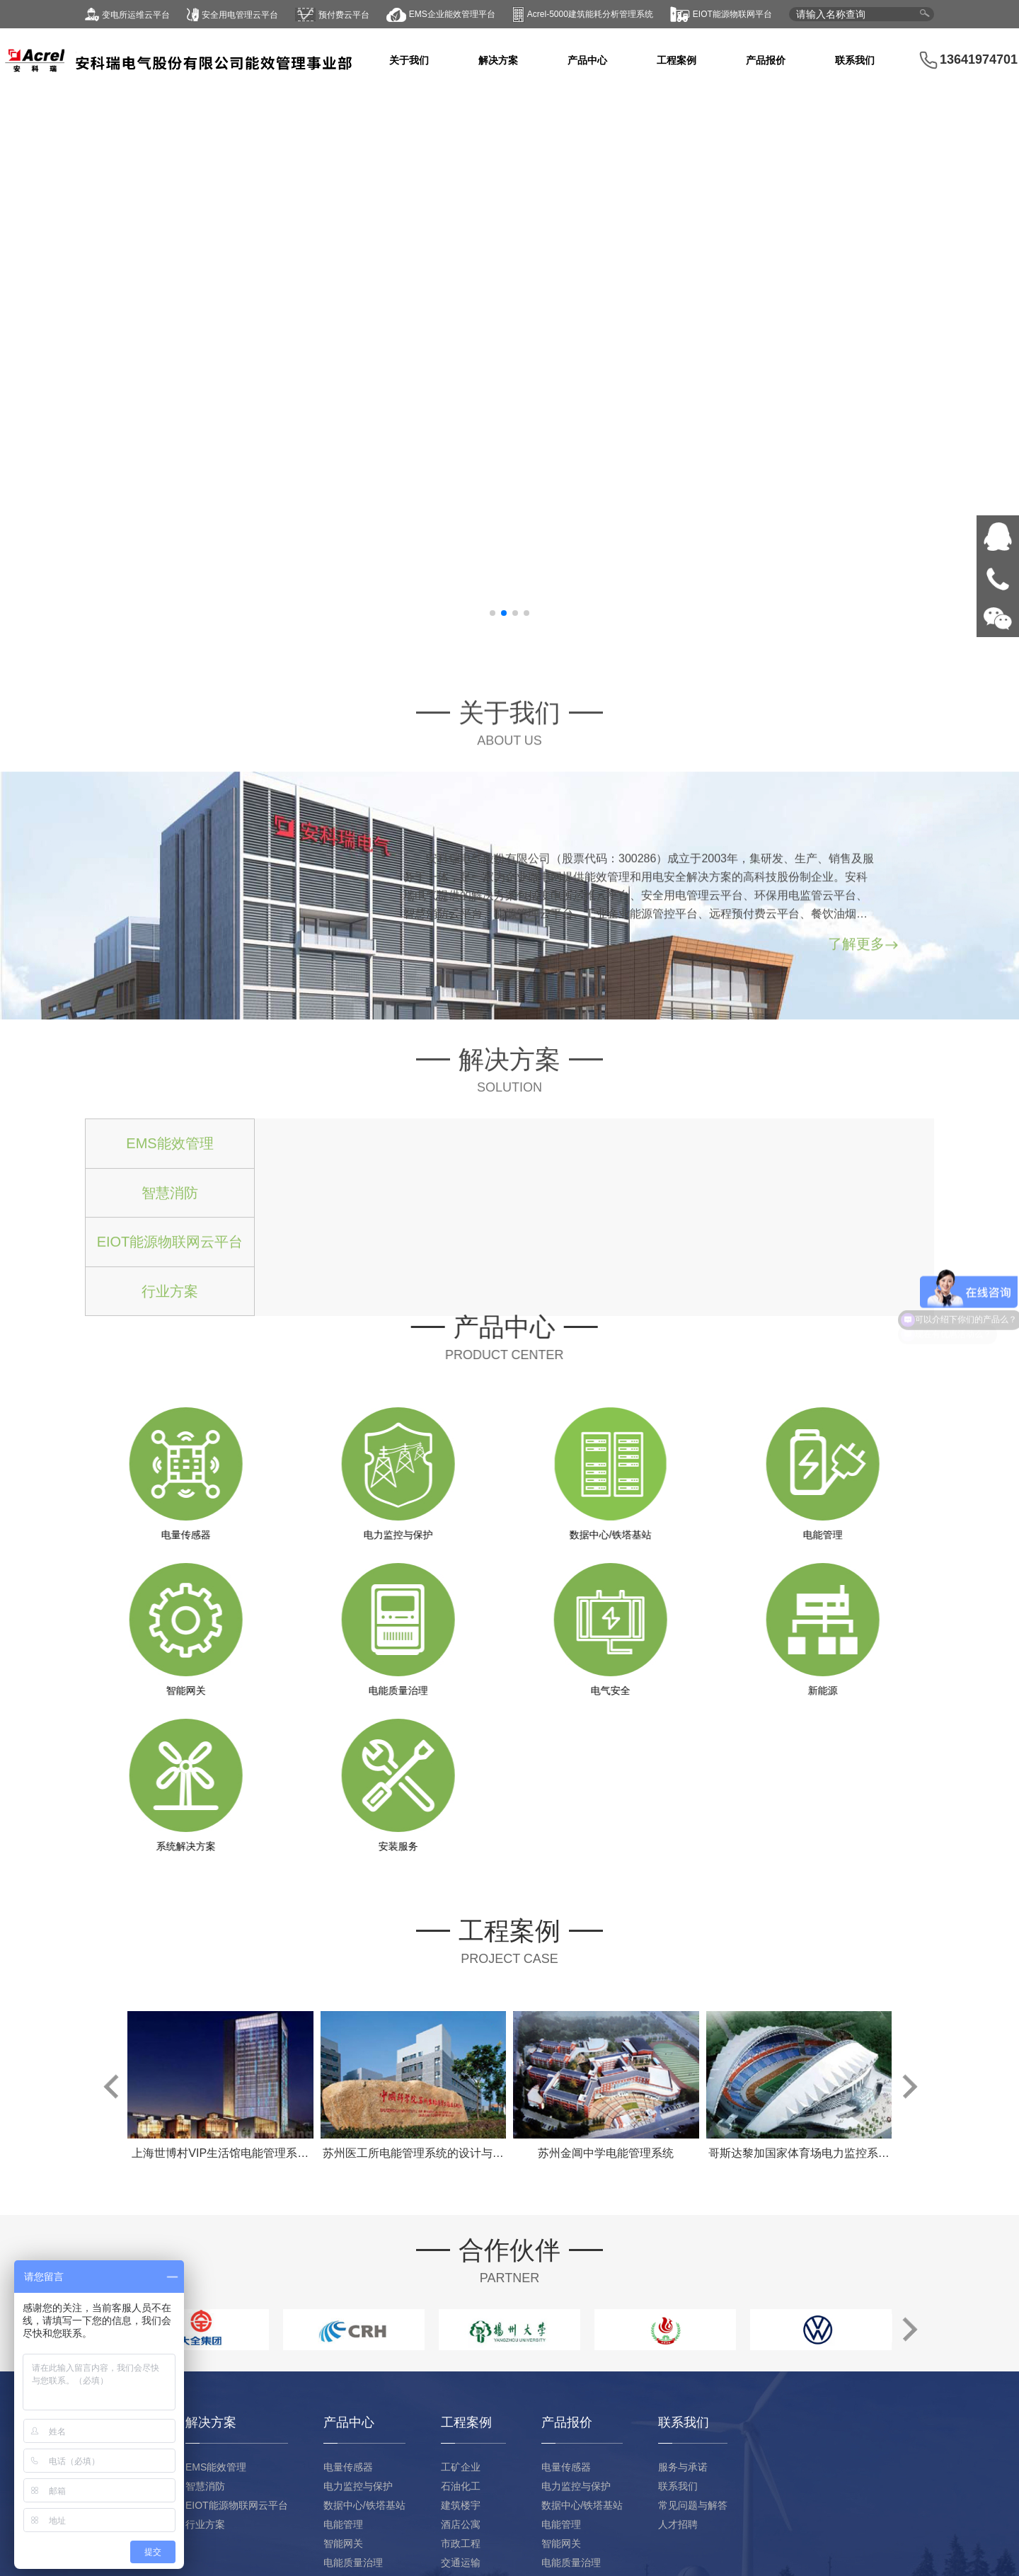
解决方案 (498, 60)
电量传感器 (348, 2467)
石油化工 (460, 2486)
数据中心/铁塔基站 (364, 2505)
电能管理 (343, 2524)
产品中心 (587, 60)
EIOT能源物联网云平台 (236, 2505)
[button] (492, 613)
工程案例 (676, 60)
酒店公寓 (460, 2524)
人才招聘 (678, 2524)
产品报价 (765, 60)
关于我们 (409, 60)
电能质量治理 (353, 2562)
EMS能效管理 (215, 2467)
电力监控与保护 (358, 2486)
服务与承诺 (683, 2467)
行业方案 (205, 2524)
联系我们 (855, 60)
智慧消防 (205, 2486)
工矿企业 (460, 2467)
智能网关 (343, 2543)
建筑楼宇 (460, 2505)
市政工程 (460, 2543)
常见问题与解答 (692, 2505)
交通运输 (460, 2562)
